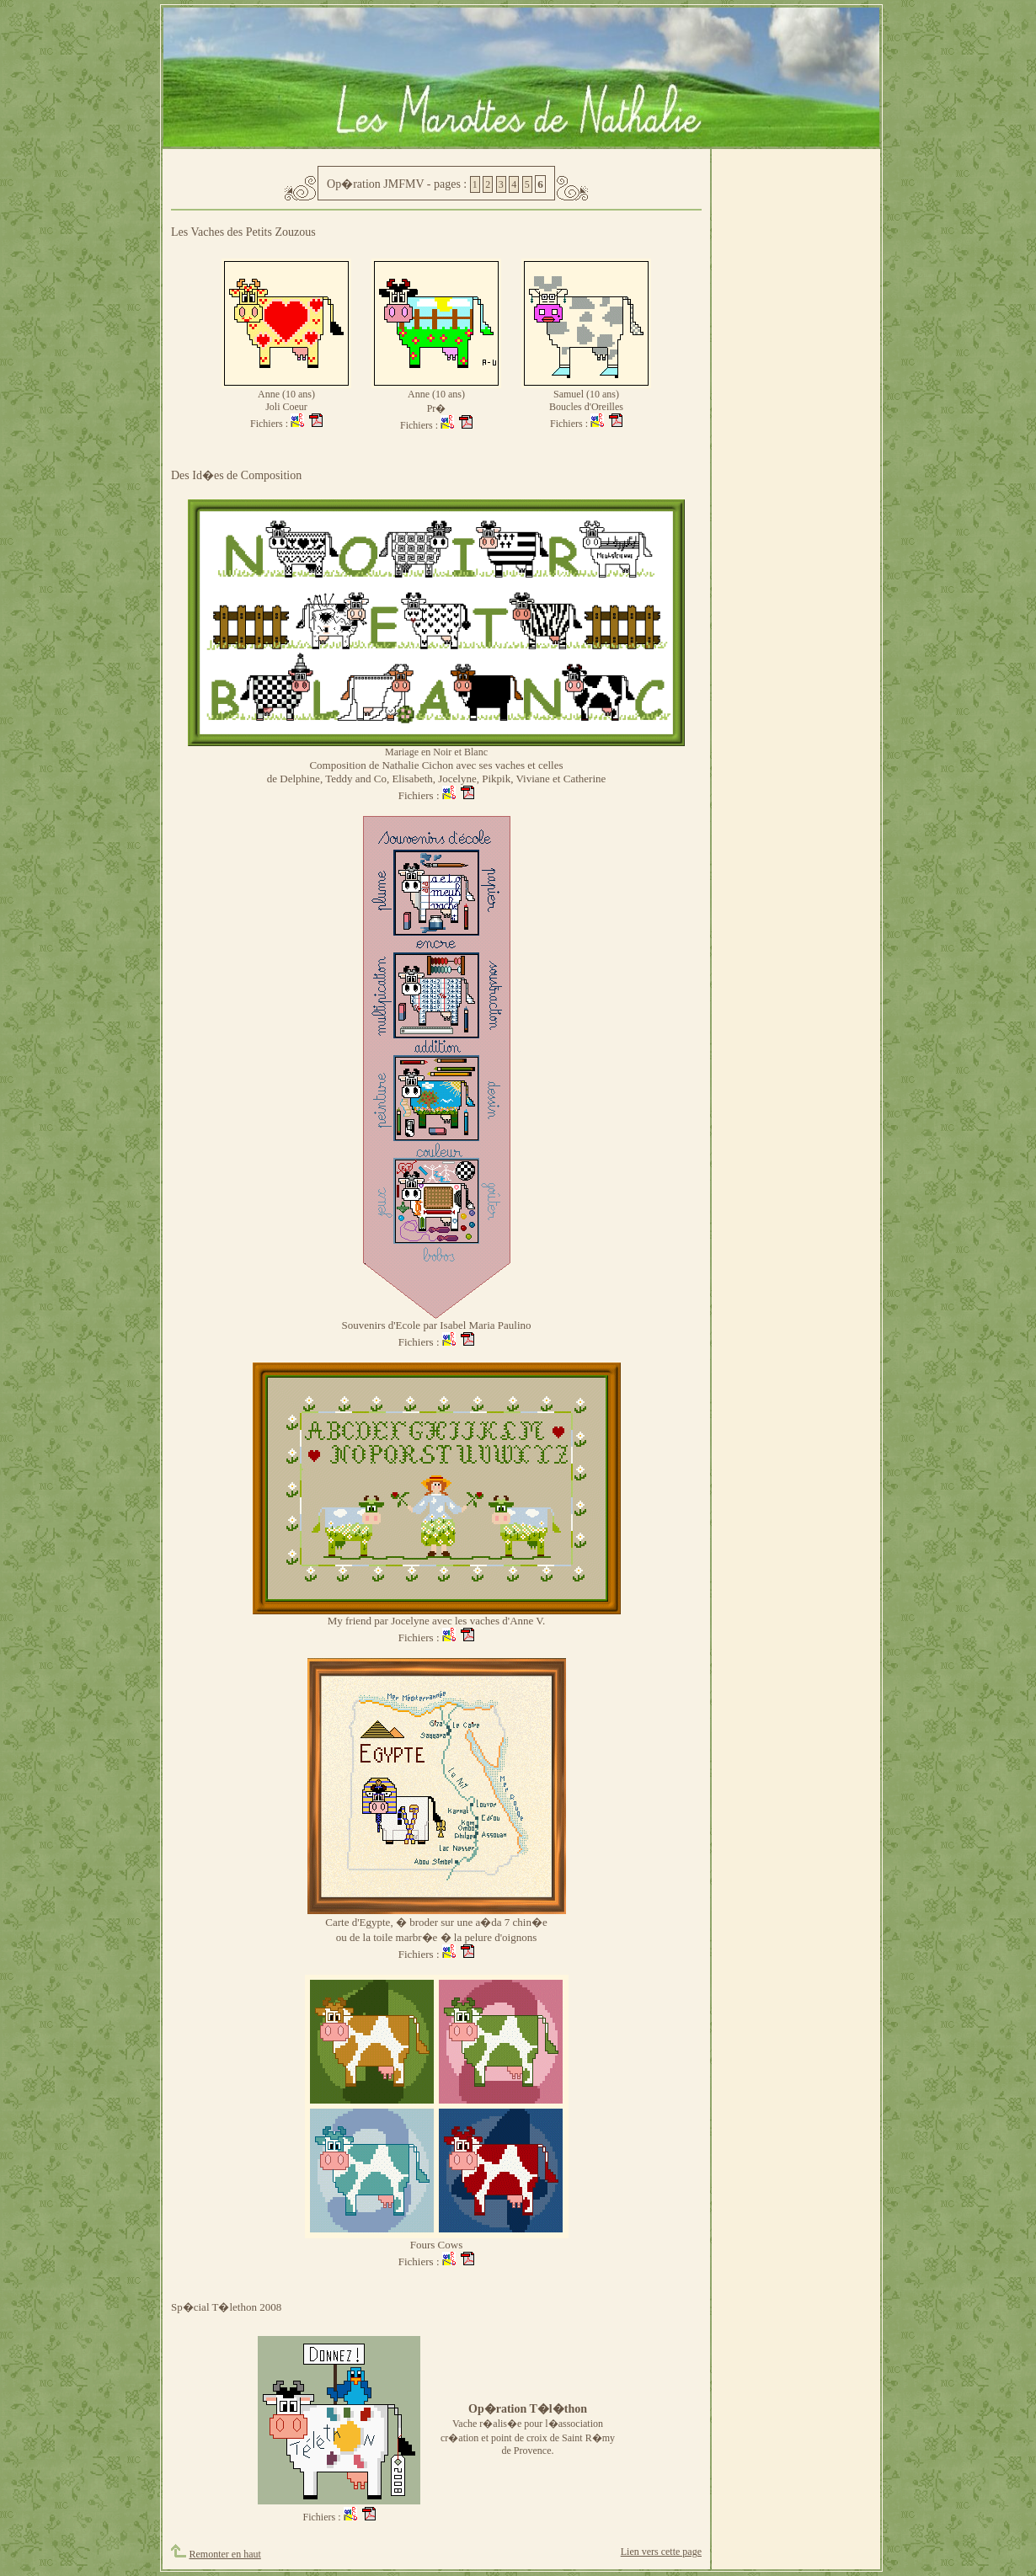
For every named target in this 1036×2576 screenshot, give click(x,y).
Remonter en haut (225, 2554)
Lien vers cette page (661, 2551)
